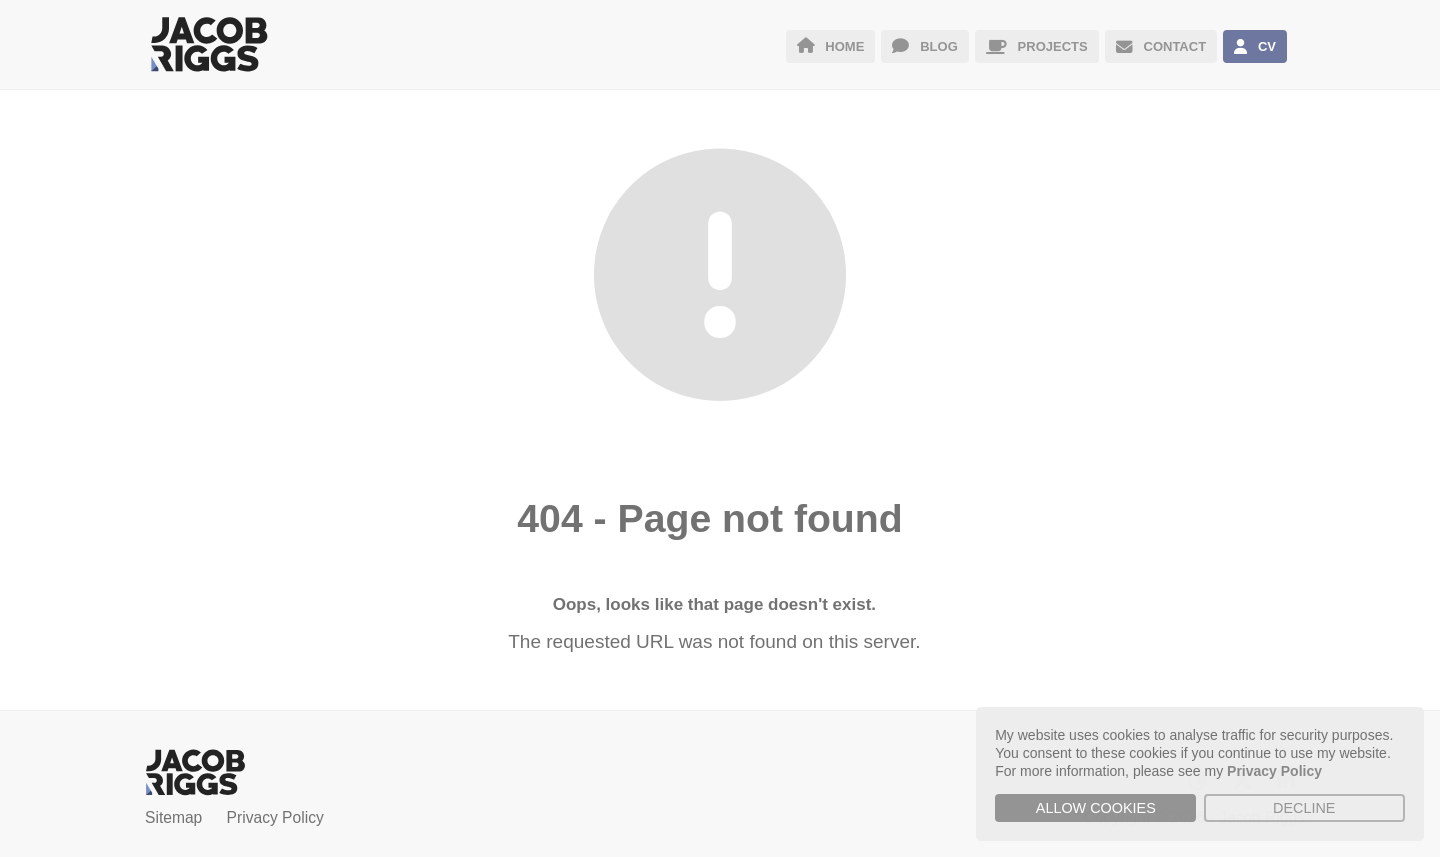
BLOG (924, 46)
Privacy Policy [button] (1274, 771)
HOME (831, 46)
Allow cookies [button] (1096, 808)
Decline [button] (1304, 808)
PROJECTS (1037, 46)
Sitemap (173, 817)
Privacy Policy (275, 817)
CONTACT (1161, 46)
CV (1255, 46)
